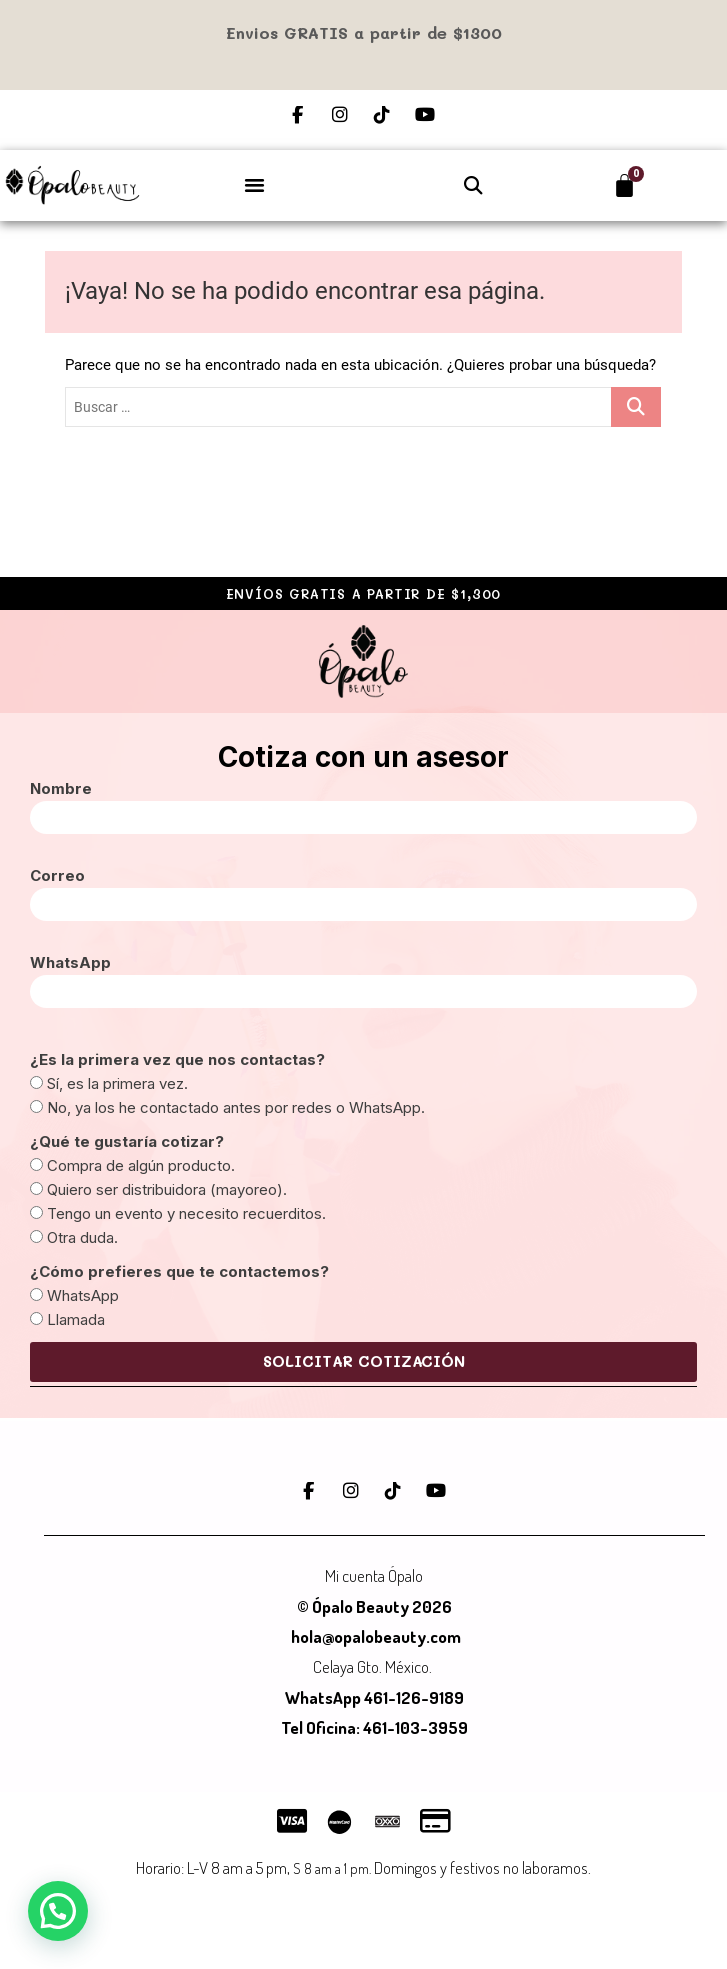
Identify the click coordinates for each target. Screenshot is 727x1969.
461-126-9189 (414, 1697)
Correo (57, 875)
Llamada (76, 1319)
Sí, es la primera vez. (117, 1083)
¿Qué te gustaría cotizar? (127, 1141)
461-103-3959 (414, 1727)
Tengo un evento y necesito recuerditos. (186, 1213)
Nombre (61, 788)
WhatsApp (70, 962)
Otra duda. (82, 1237)
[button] (255, 184)
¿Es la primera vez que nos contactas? (177, 1059)
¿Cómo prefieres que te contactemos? (179, 1271)
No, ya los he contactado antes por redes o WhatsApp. (236, 1107)
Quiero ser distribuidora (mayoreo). (167, 1189)
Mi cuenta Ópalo (374, 1575)
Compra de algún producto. (141, 1165)
